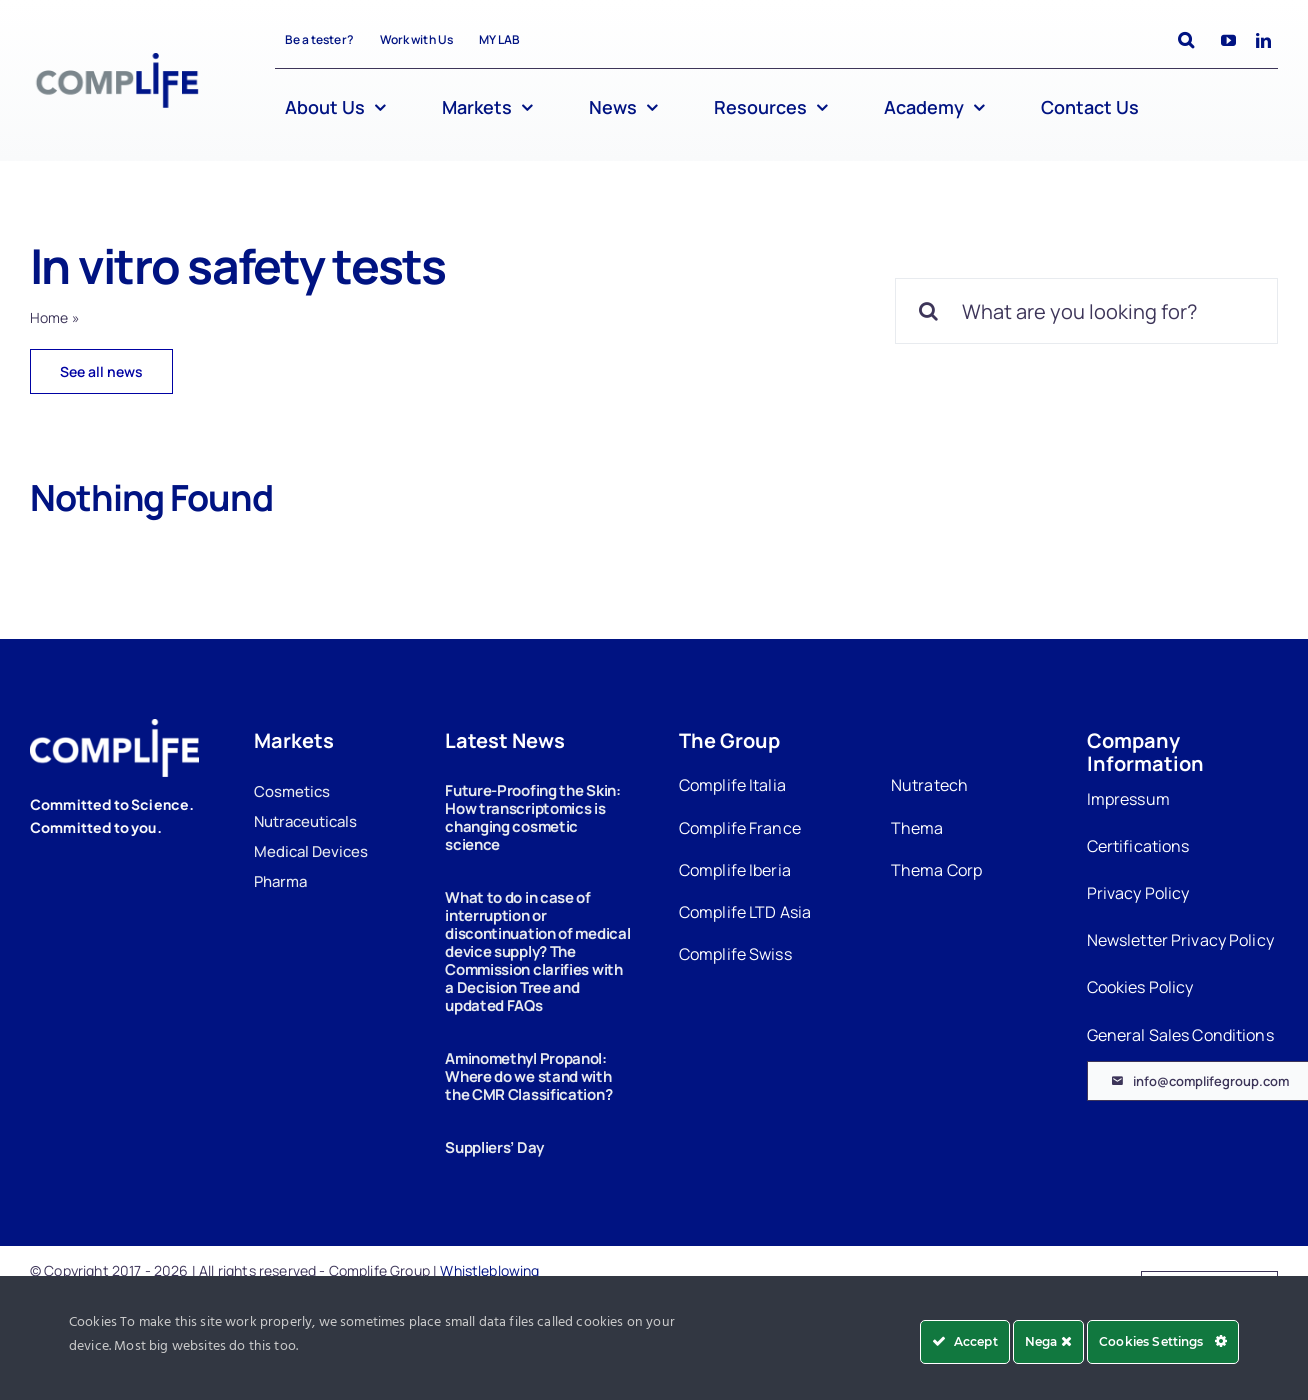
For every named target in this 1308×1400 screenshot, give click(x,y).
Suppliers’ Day (494, 1147)
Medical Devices (311, 851)
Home (49, 317)
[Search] (928, 311)
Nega (1048, 1341)
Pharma (280, 881)
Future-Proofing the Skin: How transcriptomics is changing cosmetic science (533, 817)
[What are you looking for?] (1086, 311)
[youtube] (1228, 40)
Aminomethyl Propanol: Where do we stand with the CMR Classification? (528, 1076)
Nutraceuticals (305, 821)
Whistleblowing (489, 1270)
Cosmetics (292, 791)
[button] (1186, 40)
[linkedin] (1263, 40)
